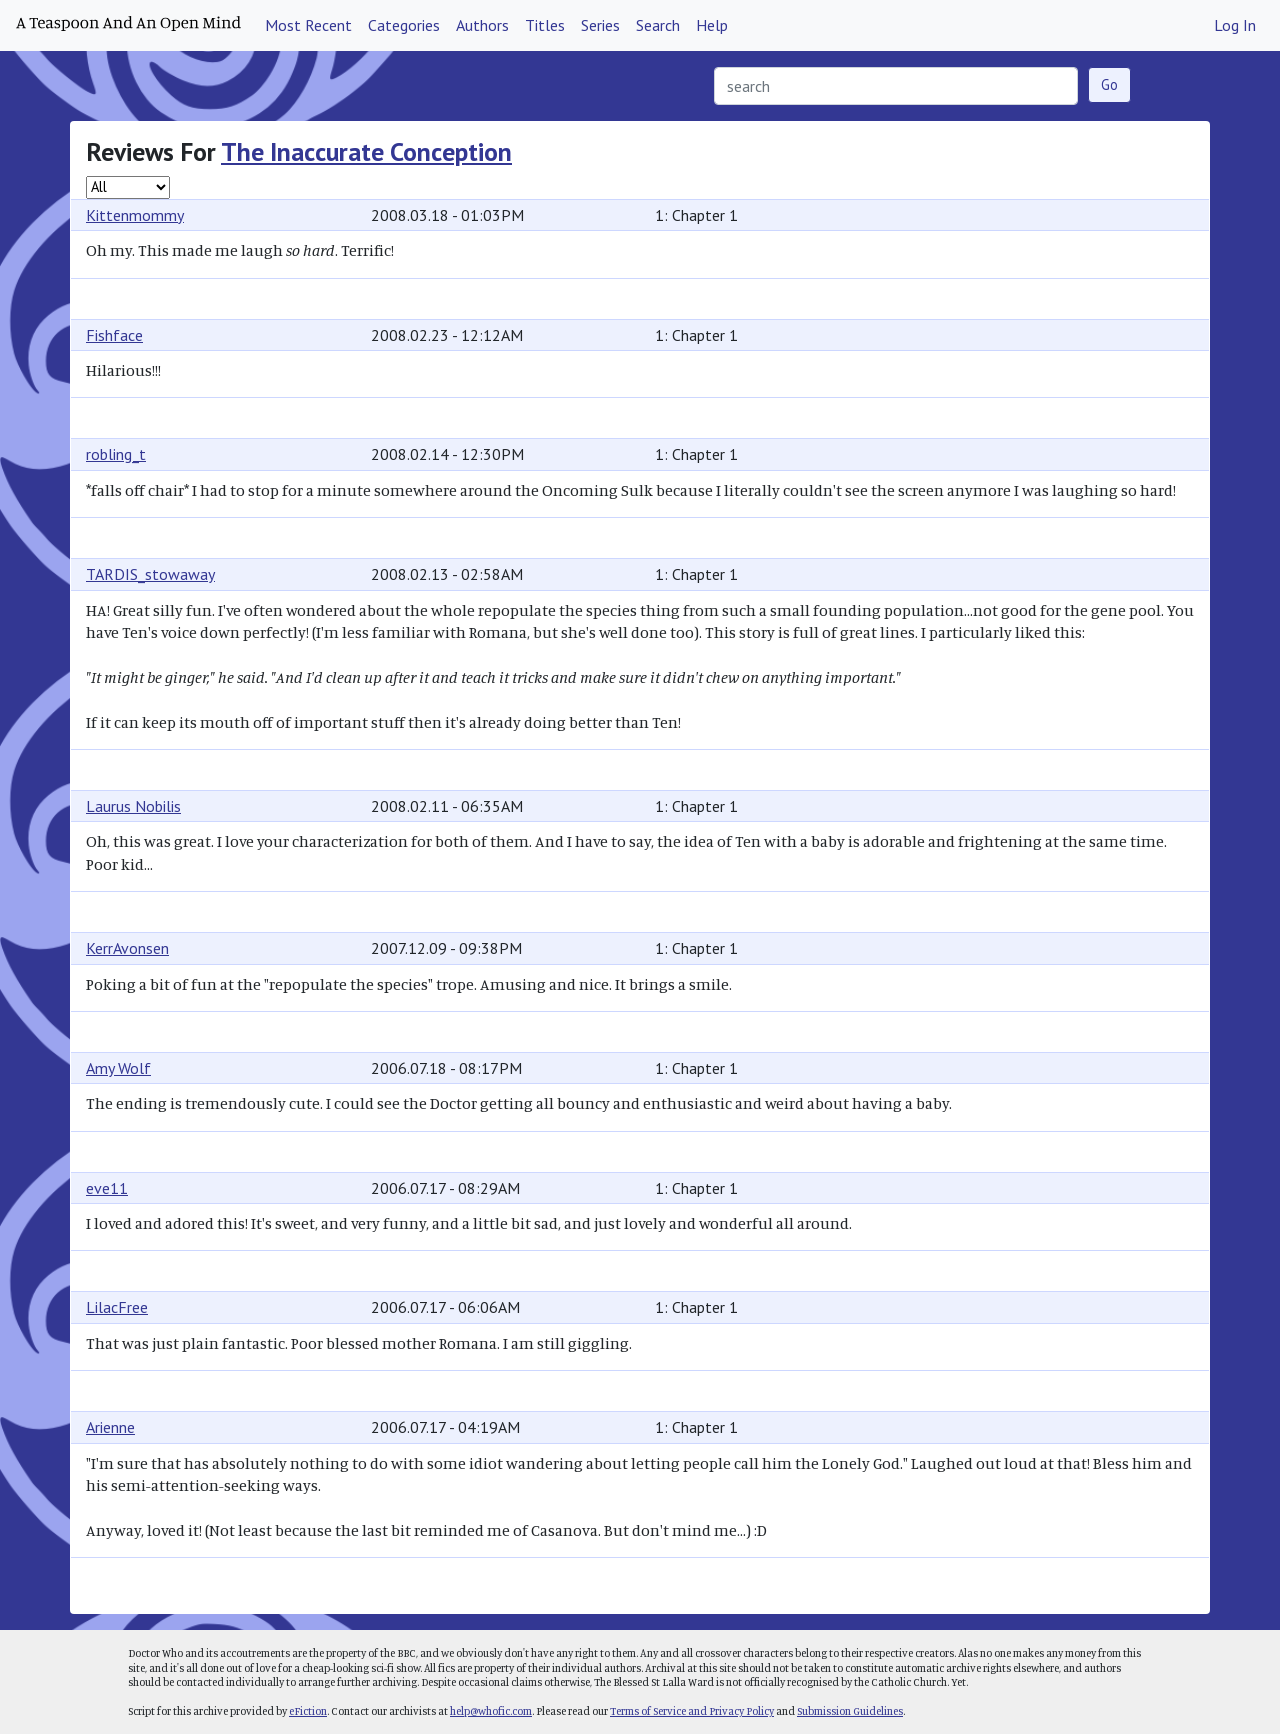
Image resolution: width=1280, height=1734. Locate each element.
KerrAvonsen (127, 948)
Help (712, 25)
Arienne (110, 1427)
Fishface (114, 335)
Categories (404, 25)
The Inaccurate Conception (366, 151)
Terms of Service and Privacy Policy (692, 1711)
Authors (482, 25)
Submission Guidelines (850, 1711)
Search (658, 25)
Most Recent (308, 25)
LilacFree (117, 1307)
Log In (1235, 25)
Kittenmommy (135, 215)
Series (600, 25)
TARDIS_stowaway (150, 574)
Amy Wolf (118, 1068)
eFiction (308, 1711)
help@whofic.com (491, 1711)
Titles (545, 25)
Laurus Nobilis (133, 806)
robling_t (116, 454)
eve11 (107, 1188)
